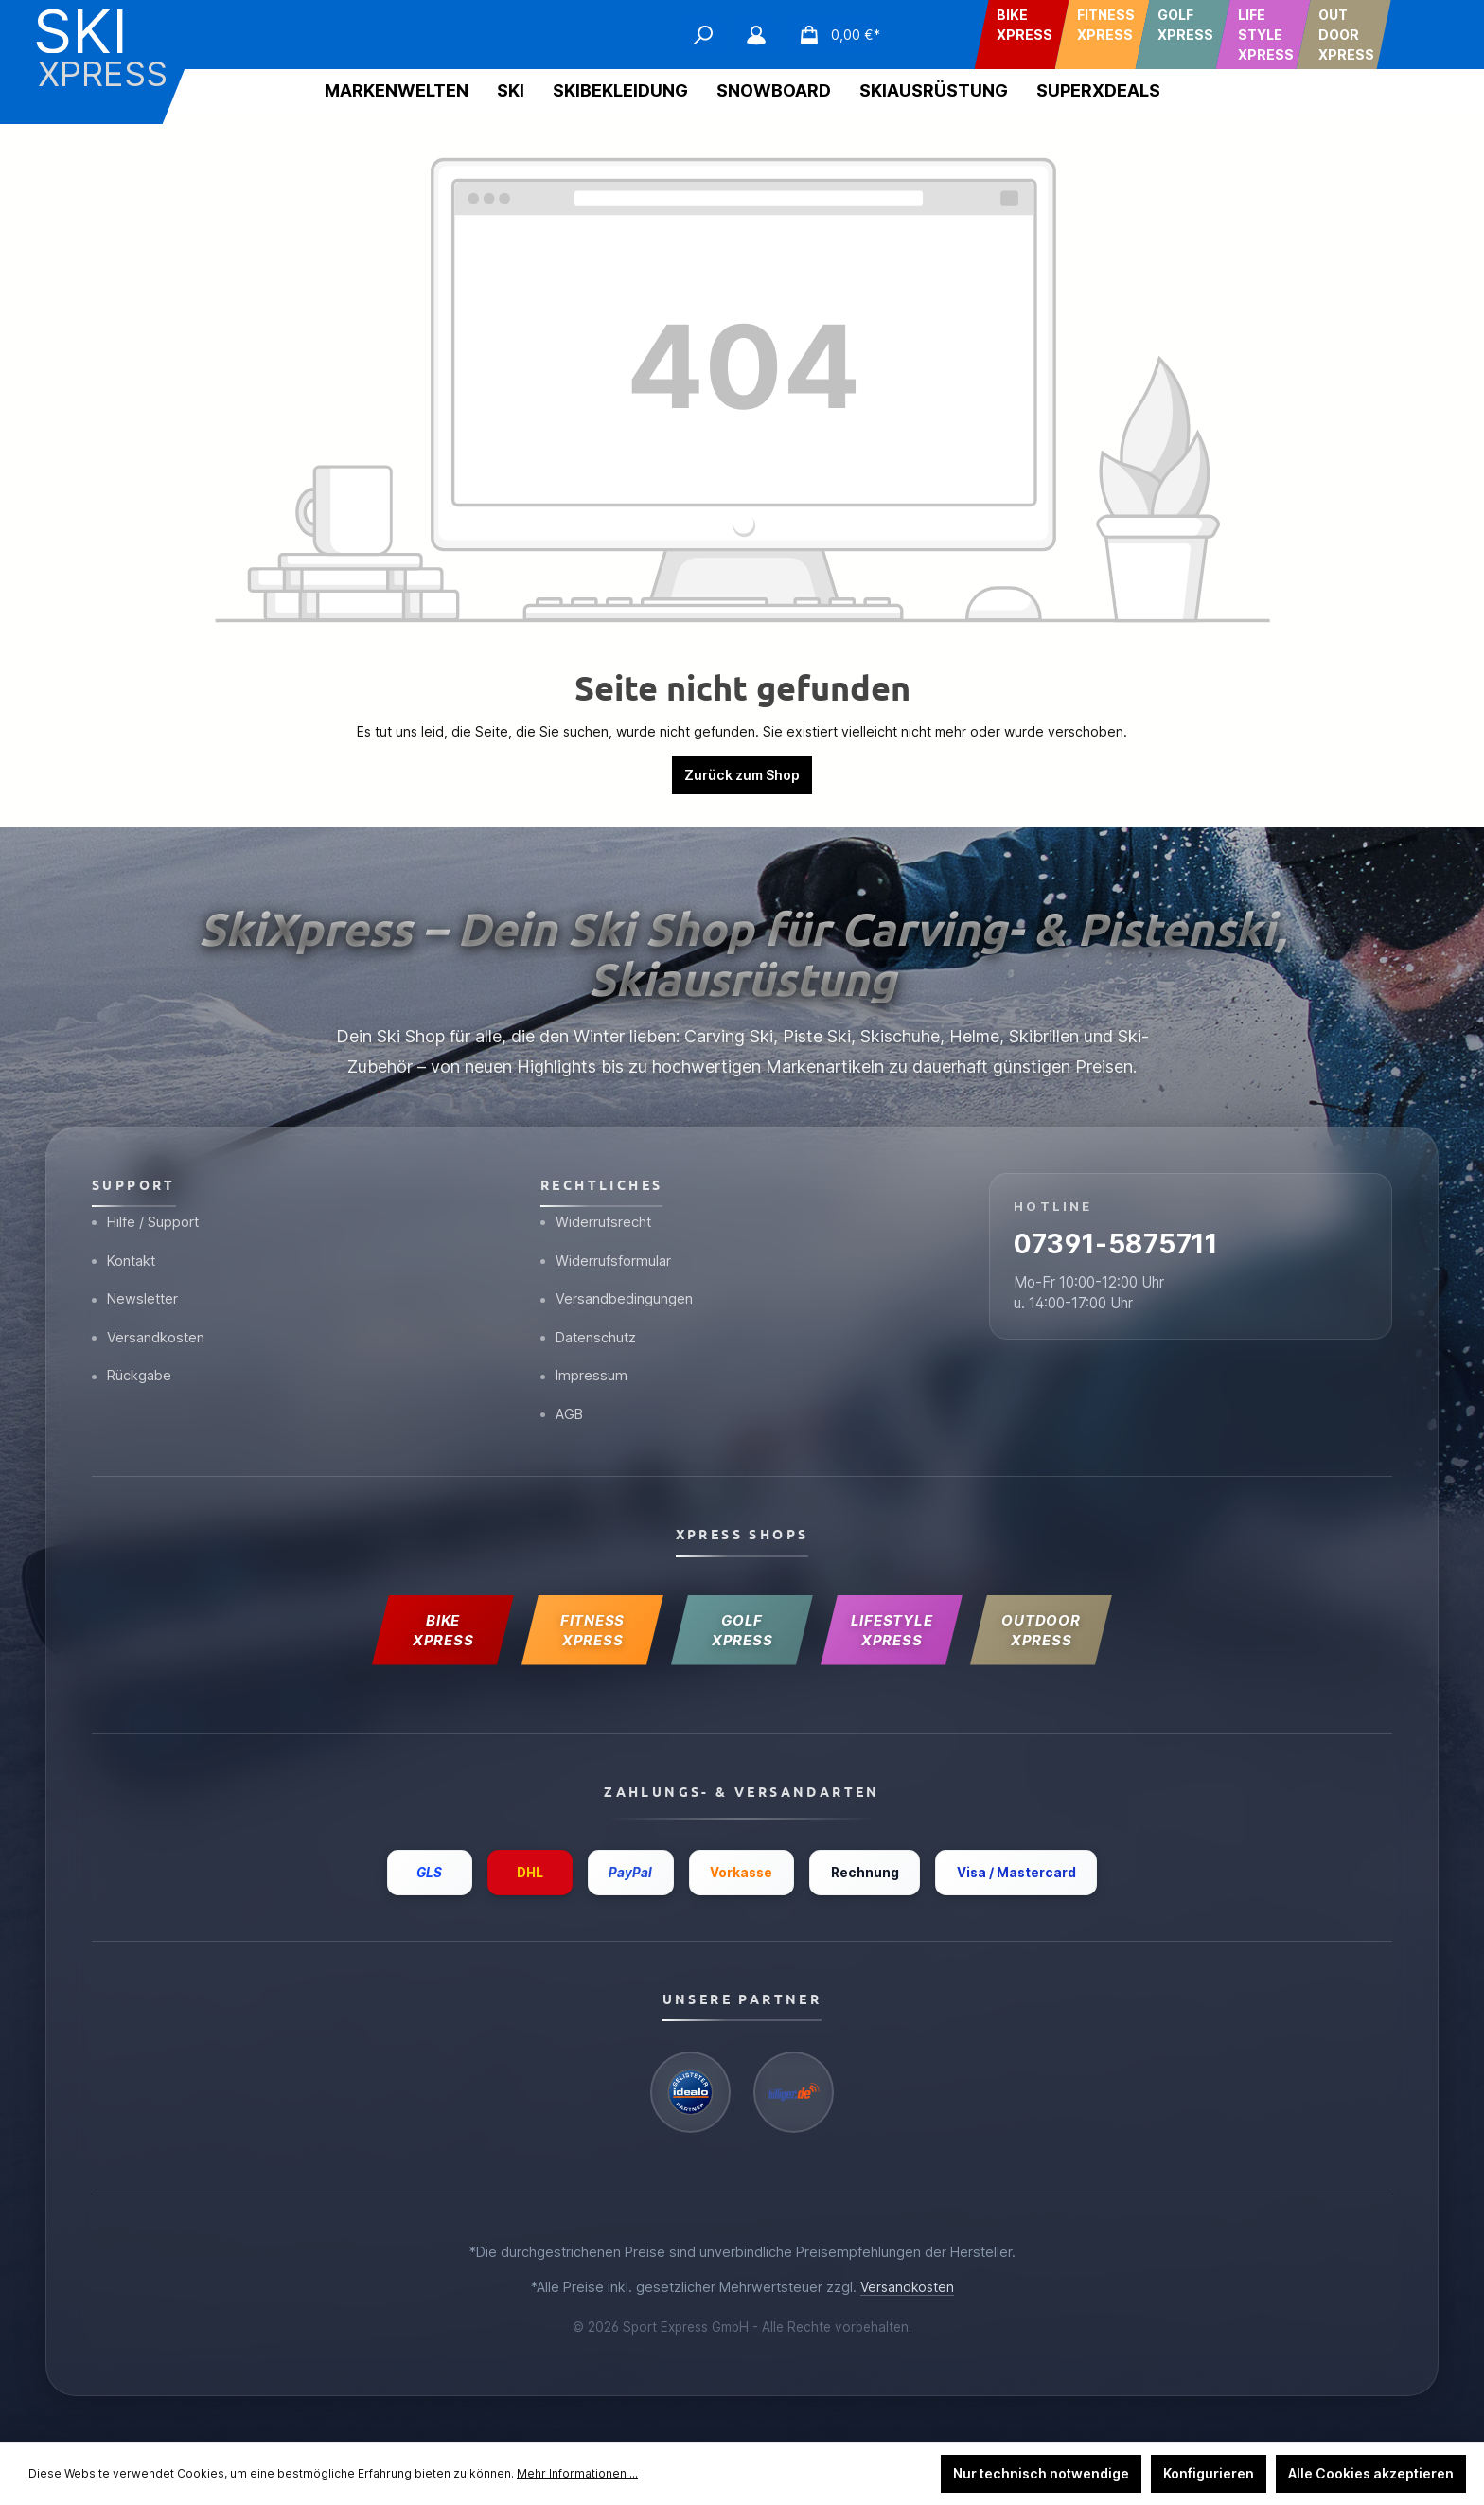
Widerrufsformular (607, 1248)
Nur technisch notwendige (1041, 2473)
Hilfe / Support (147, 1208)
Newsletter (137, 1288)
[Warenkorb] (833, 35)
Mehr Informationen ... (577, 2473)
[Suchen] (703, 35)
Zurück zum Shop (742, 775)
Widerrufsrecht (597, 1208)
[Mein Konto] (756, 35)
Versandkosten (149, 1328)
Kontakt (125, 1248)
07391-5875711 (1124, 1234)
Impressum (584, 1368)
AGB (562, 1407)
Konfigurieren (1208, 2473)
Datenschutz (590, 1328)
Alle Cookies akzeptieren (1371, 2473)
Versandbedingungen (617, 1288)
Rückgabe (133, 1368)
